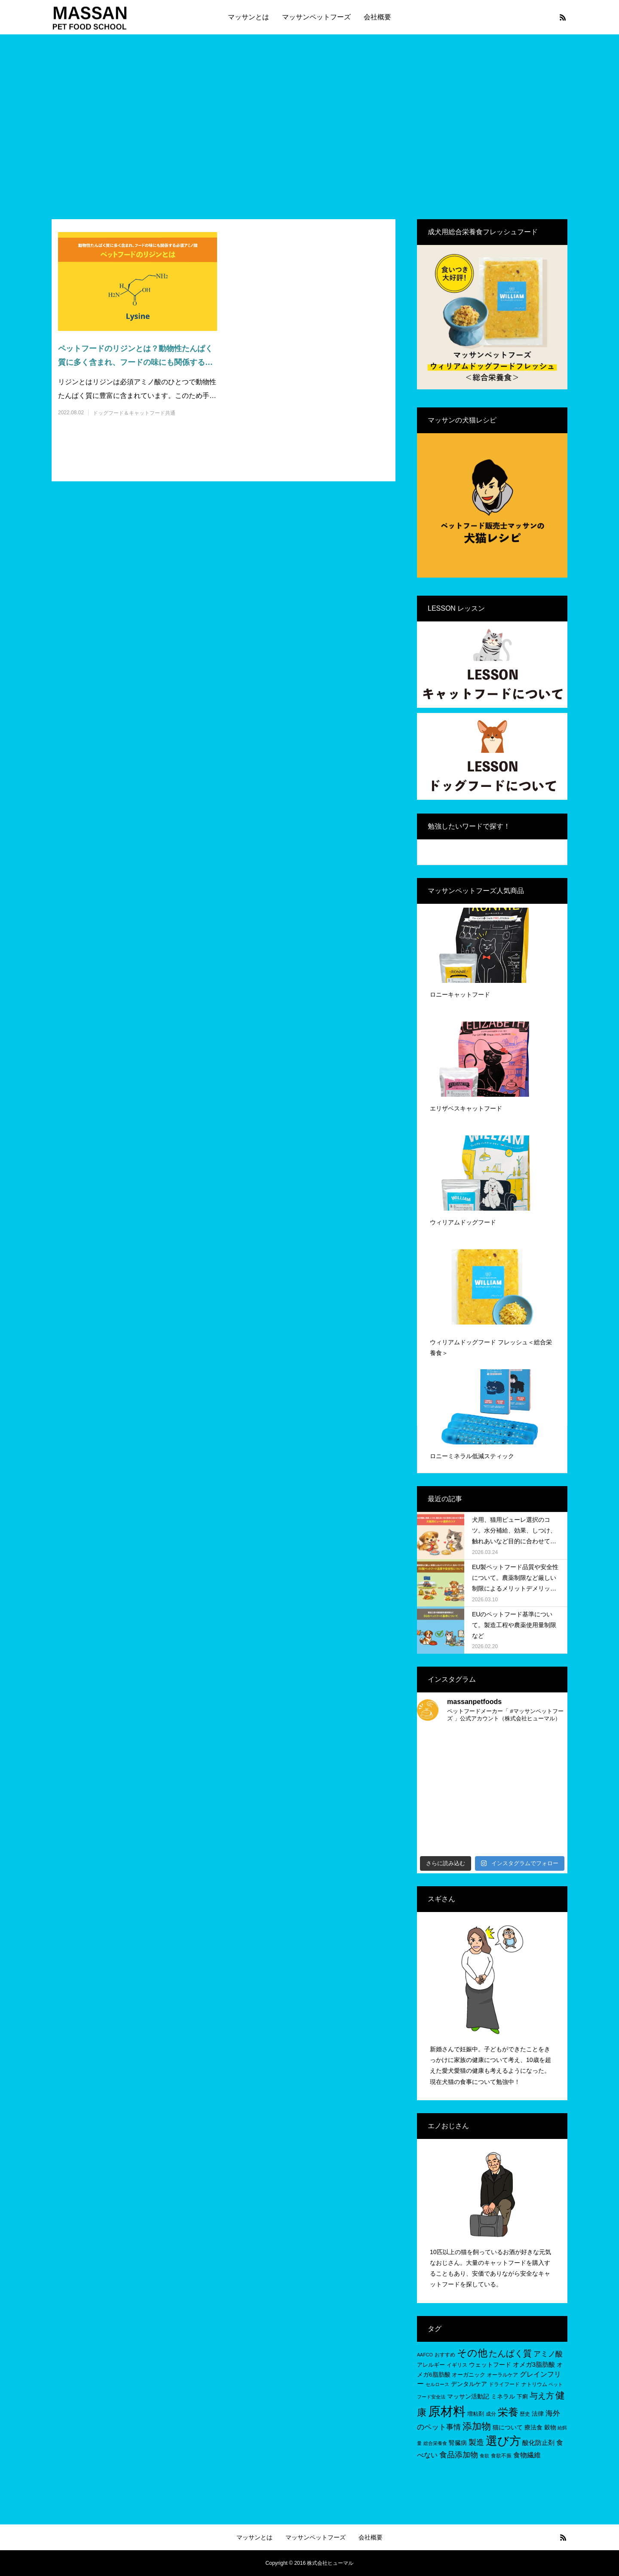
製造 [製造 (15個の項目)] (476, 2442)
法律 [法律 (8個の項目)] (538, 2413)
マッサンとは (248, 17)
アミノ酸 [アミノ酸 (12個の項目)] (548, 2354)
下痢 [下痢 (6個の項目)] (522, 2396)
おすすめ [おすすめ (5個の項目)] (445, 2355)
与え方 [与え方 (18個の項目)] (542, 2395)
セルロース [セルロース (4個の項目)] (437, 2384)
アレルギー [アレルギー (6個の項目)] (431, 2365)
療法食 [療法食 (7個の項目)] (533, 2427)
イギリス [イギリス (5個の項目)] (457, 2365)
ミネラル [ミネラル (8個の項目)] (503, 2396)
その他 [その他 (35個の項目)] (472, 2353)
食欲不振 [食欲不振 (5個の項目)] (501, 2456)
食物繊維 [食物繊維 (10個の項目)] (527, 2455)
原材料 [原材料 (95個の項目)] (447, 2411)
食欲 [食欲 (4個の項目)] (484, 2455)
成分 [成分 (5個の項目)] (491, 2414)
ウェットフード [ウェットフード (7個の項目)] (490, 2365)
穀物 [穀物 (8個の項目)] (550, 2427)
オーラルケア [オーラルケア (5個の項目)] (502, 2375)
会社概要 (377, 17)
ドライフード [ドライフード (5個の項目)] (504, 2384)
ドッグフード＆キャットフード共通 (134, 413)
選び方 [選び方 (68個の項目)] (503, 2441)
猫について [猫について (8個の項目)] (508, 2427)
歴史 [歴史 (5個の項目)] (525, 2414)
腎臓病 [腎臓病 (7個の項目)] (458, 2443)
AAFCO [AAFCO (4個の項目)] (425, 2354)
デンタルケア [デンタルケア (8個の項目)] (469, 2383)
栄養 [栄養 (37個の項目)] (508, 2412)
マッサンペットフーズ (316, 17)
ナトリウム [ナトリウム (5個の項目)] (534, 2384)
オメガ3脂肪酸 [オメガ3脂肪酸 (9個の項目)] (534, 2364)
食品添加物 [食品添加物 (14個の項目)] (458, 2455)
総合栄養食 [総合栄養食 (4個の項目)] (435, 2443)
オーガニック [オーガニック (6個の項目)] (468, 2374)
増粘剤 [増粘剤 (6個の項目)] (475, 2414)
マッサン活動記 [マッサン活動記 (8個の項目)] (468, 2396)
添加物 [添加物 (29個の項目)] (477, 2426)
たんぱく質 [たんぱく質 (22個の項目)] (510, 2353)
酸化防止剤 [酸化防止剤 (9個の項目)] (538, 2442)
